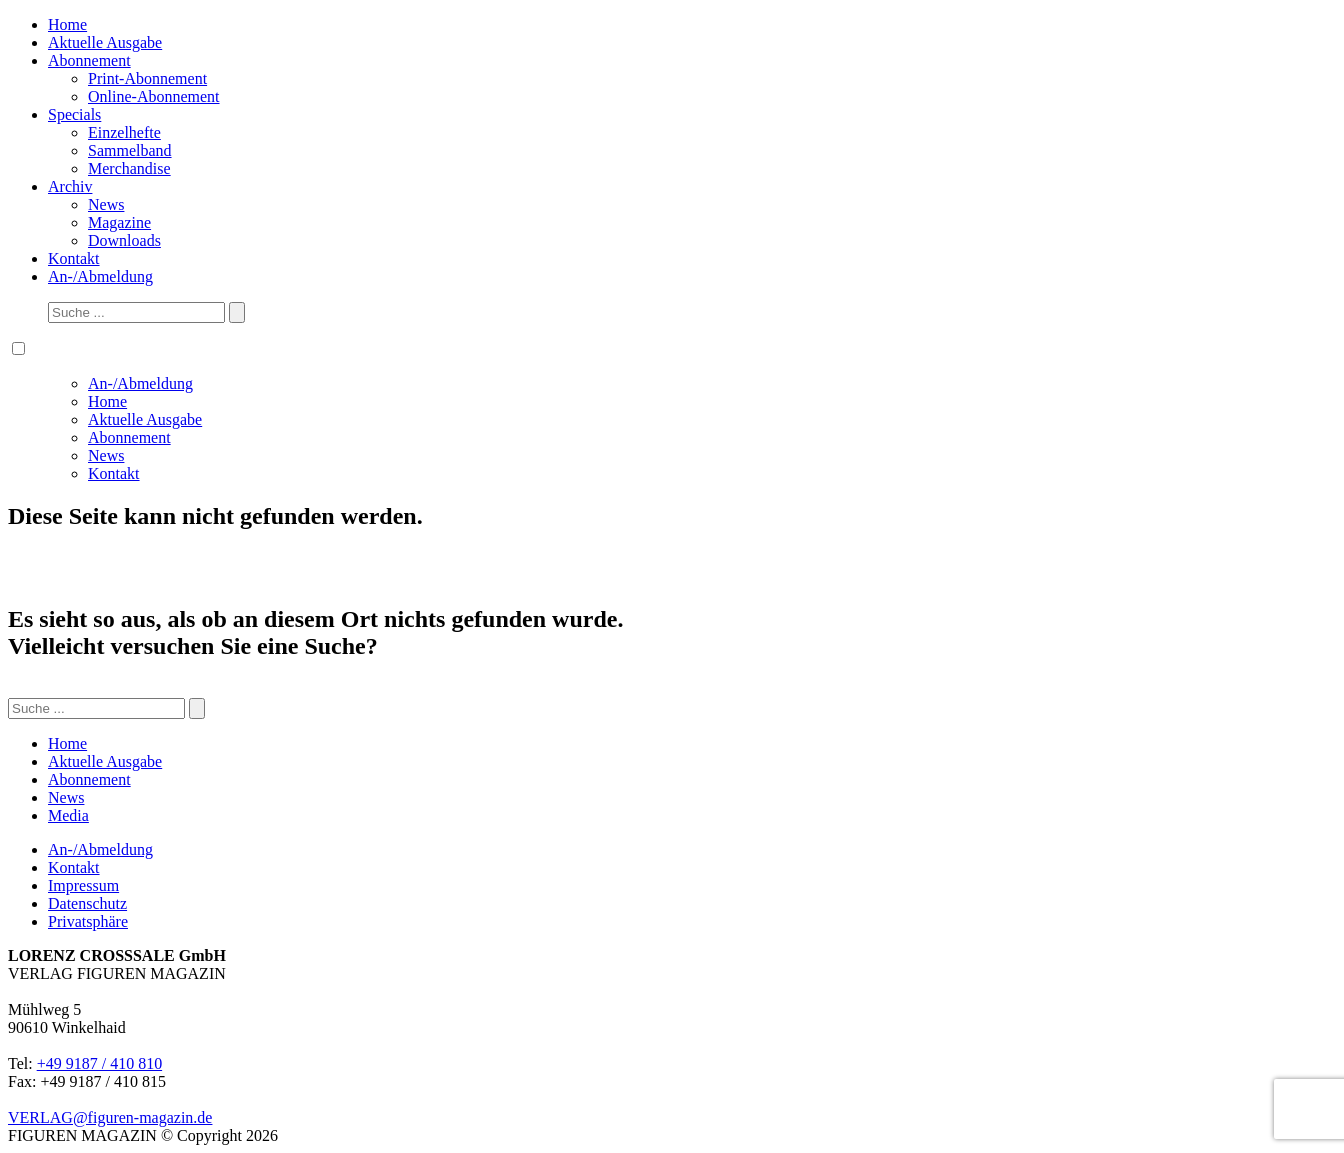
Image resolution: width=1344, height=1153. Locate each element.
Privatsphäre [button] (88, 921)
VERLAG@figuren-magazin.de (110, 1117)
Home (67, 24)
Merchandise (129, 168)
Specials (74, 114)
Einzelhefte (124, 132)
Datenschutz (87, 903)
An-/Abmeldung (100, 276)
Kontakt (74, 258)
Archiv (70, 186)
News (106, 204)
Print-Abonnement (147, 78)
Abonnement (89, 60)
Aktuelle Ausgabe (105, 42)
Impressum (83, 885)
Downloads (124, 240)
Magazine (119, 222)
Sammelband (130, 150)
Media (68, 815)
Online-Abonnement (154, 96)
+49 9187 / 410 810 (99, 1063)
